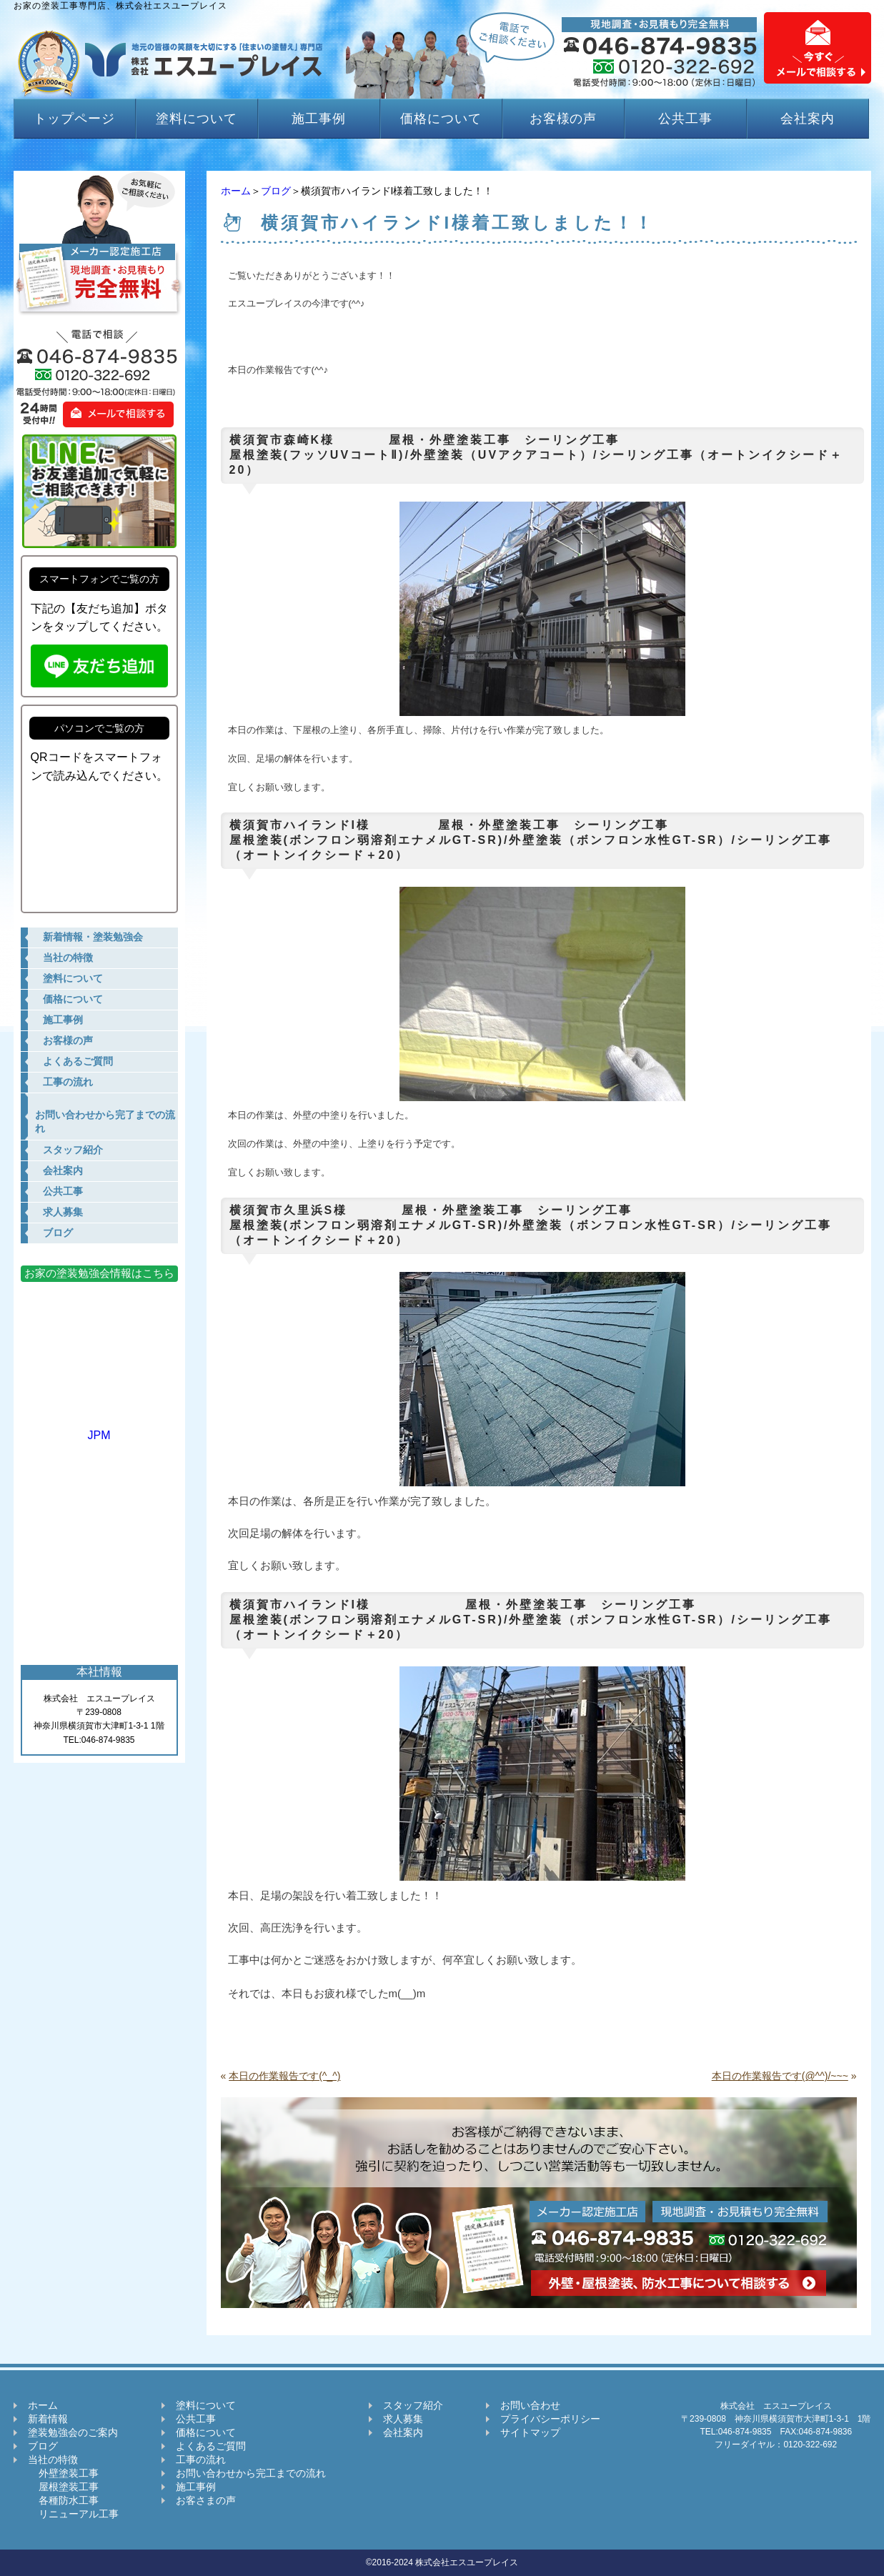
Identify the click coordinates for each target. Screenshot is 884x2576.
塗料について (196, 118)
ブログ (276, 191)
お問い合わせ (530, 2405)
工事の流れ (201, 2459)
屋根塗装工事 (63, 2486)
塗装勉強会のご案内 (73, 2432)
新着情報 (48, 2419)
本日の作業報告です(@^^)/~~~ (780, 2076)
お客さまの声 (206, 2500)
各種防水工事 (63, 2500)
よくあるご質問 (211, 2446)
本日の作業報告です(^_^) (284, 2076)
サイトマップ (530, 2432)
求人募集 (403, 2419)
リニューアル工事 (73, 2514)
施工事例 (319, 118)
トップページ (74, 118)
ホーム (236, 191)
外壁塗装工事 (63, 2473)
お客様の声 (563, 118)
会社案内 (807, 118)
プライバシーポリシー (550, 2419)
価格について (440, 118)
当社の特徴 (53, 2459)
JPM (99, 1428)
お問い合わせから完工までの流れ (251, 2473)
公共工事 (685, 118)
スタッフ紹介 (413, 2405)
